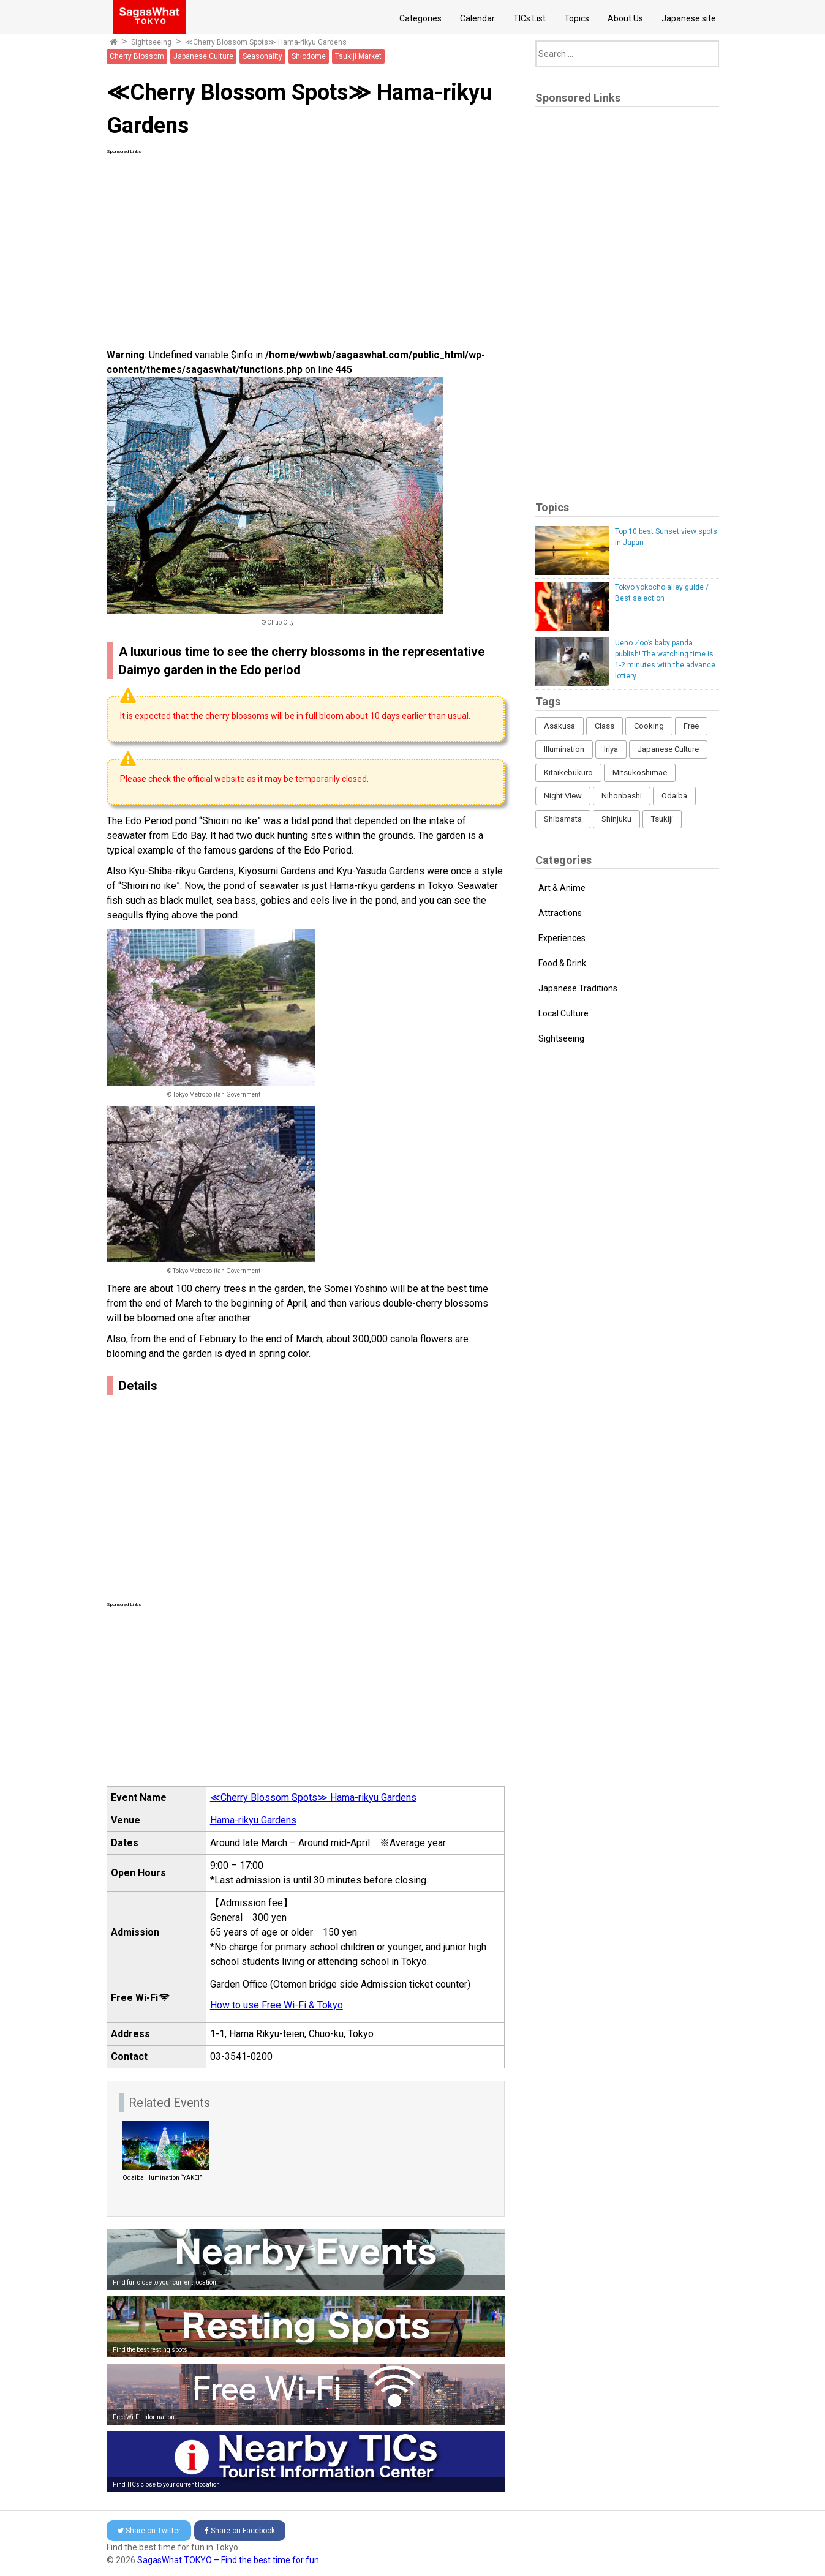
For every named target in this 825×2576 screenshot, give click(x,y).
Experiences (562, 938)
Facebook (240, 2530)
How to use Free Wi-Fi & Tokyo (276, 2005)
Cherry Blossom (137, 56)
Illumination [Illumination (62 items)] (564, 749)
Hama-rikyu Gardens (253, 1820)
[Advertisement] (306, 241)
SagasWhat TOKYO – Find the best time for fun (228, 2560)
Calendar (477, 18)
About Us (625, 18)
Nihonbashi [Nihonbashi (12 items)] (621, 795)
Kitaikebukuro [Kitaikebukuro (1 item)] (568, 772)
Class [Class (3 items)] (604, 725)
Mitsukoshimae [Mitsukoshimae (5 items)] (639, 772)
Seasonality (262, 56)
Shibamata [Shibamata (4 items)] (563, 819)
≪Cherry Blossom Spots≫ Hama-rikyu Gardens (266, 42)
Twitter (149, 2530)
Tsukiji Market (358, 56)
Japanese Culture (203, 56)
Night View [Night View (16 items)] (563, 795)
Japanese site (688, 18)
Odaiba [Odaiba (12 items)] (674, 795)
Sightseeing (151, 42)
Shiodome (309, 56)
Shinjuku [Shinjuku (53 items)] (616, 819)
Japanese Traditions (577, 988)
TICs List (529, 18)
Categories (420, 18)
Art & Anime (562, 888)
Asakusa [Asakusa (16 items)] (559, 725)
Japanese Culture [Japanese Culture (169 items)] (668, 749)
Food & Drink (562, 963)
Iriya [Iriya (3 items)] (611, 749)
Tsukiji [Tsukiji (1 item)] (662, 819)
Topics (576, 18)
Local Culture (563, 1013)
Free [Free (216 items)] (691, 725)
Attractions (560, 913)
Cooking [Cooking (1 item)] (649, 725)
